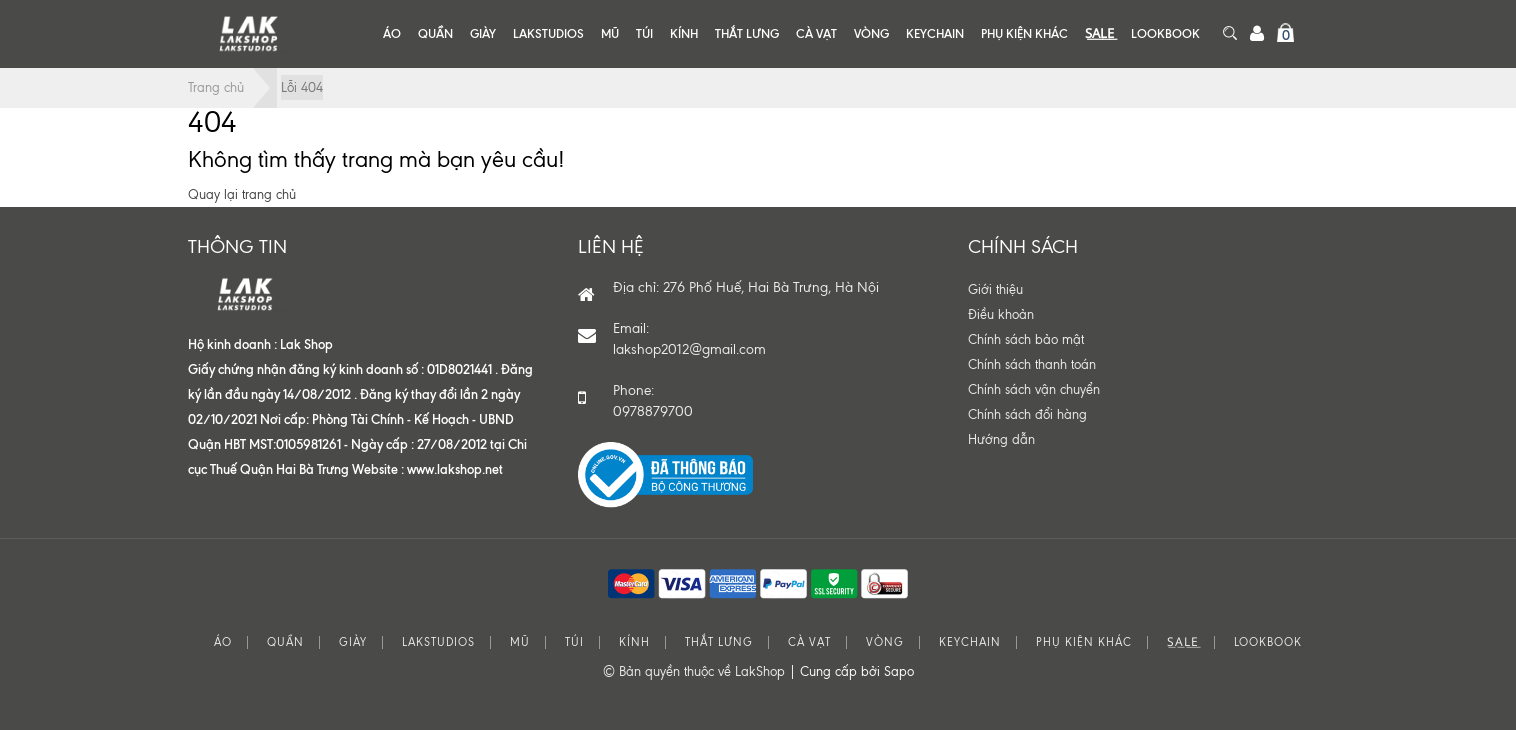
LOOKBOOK (1165, 33)
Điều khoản (1001, 314)
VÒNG (871, 33)
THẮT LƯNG (747, 33)
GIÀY (483, 33)
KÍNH (684, 33)
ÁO (392, 33)
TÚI (644, 33)
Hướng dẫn (1001, 439)
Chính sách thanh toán (1032, 364)
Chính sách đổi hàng (1027, 414)
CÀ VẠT (816, 33)
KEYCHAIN (935, 33)
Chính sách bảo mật (1026, 339)
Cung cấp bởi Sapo (857, 671)
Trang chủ (216, 87)
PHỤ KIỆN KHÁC (1024, 33)
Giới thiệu (995, 289)
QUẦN (435, 33)
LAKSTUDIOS (548, 33)
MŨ (610, 33)
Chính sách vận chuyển (1034, 389)
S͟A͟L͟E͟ (1099, 33)
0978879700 (653, 411)
